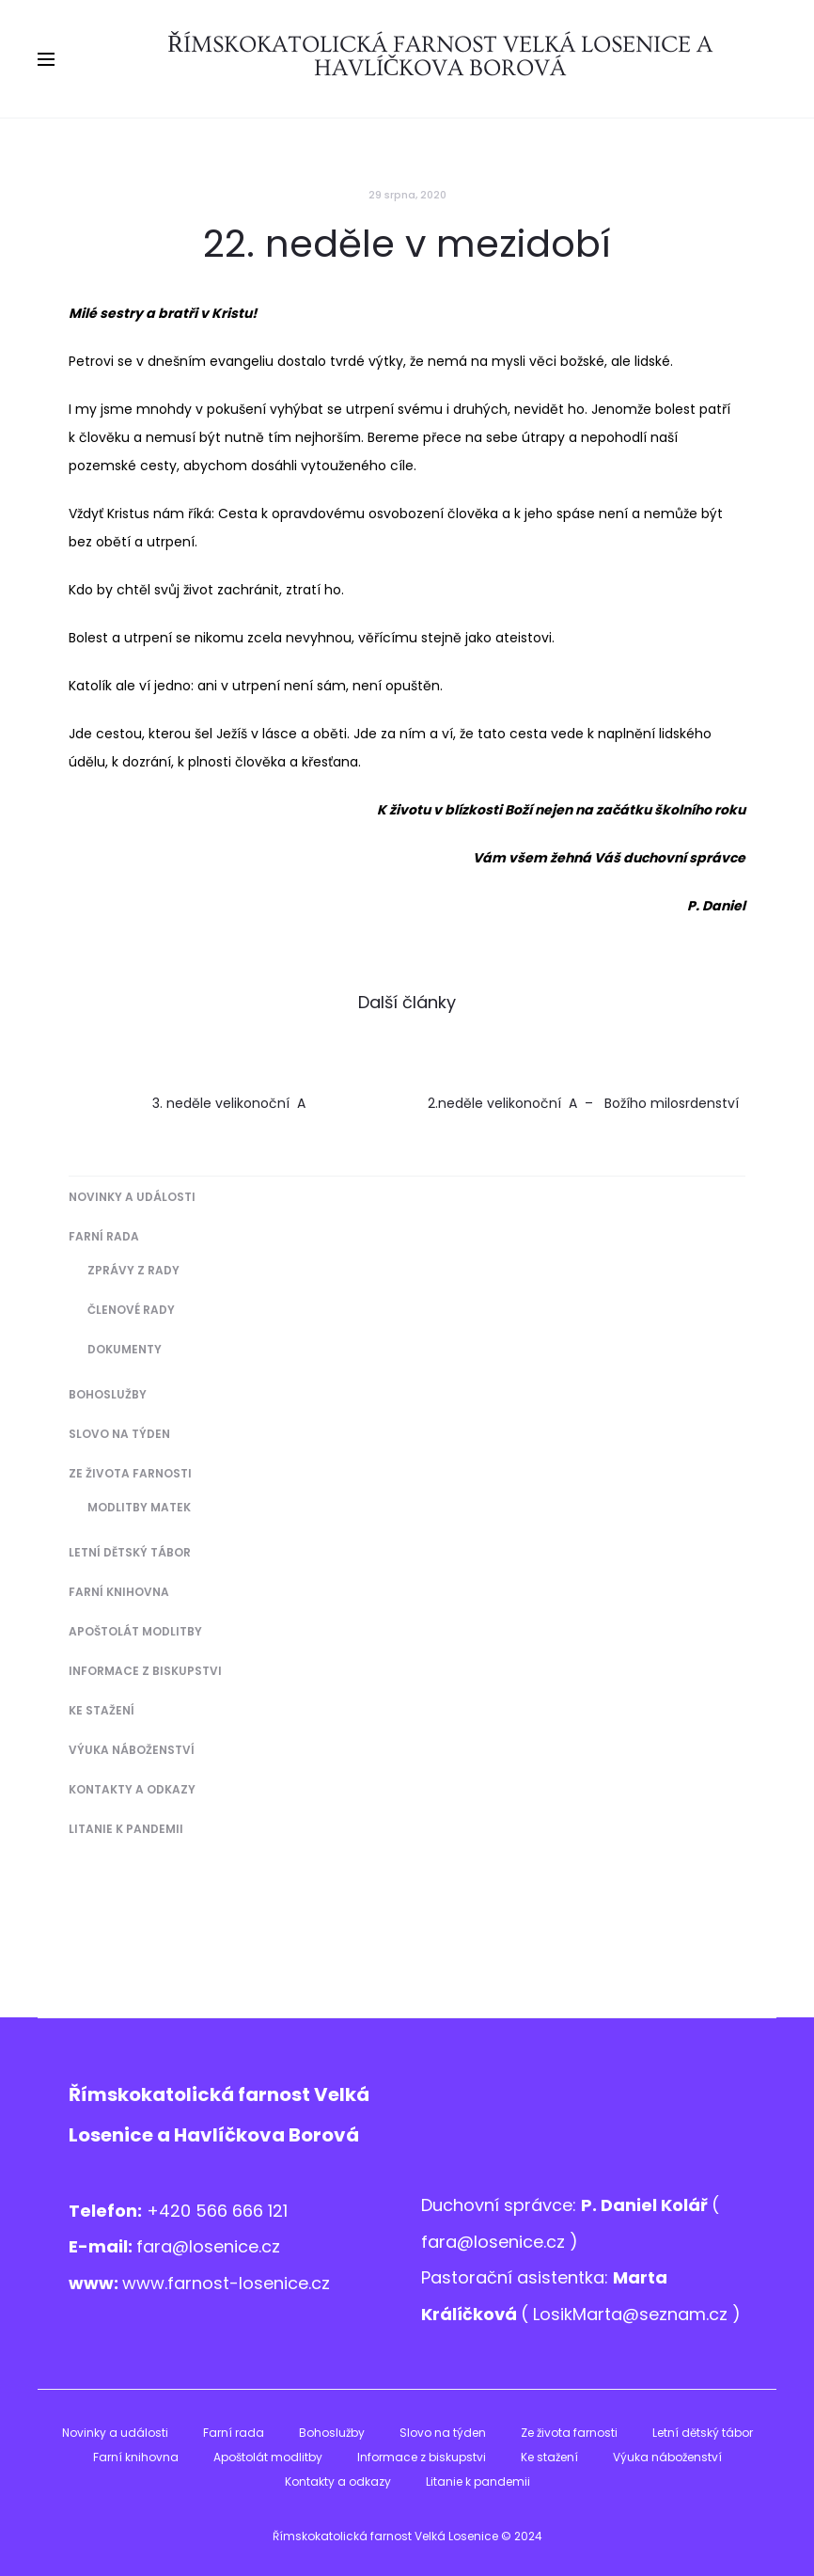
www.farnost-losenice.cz (226, 2283)
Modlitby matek (139, 1507)
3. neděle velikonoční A (230, 1103)
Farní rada (104, 1236)
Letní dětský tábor (130, 1552)
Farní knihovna (119, 1592)
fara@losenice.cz (208, 2246)
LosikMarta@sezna (611, 2314)
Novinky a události (132, 1197)
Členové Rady (131, 1310)
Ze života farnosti (130, 1473)
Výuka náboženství (132, 1750)
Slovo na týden (119, 1434)
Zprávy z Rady (133, 1270)
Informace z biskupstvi (145, 1671)
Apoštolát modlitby (135, 1631)
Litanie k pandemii (126, 1829)
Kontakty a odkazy (132, 1789)
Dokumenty (124, 1349)
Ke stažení (101, 1710)
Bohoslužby (108, 1394)
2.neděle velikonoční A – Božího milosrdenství (583, 1103)
